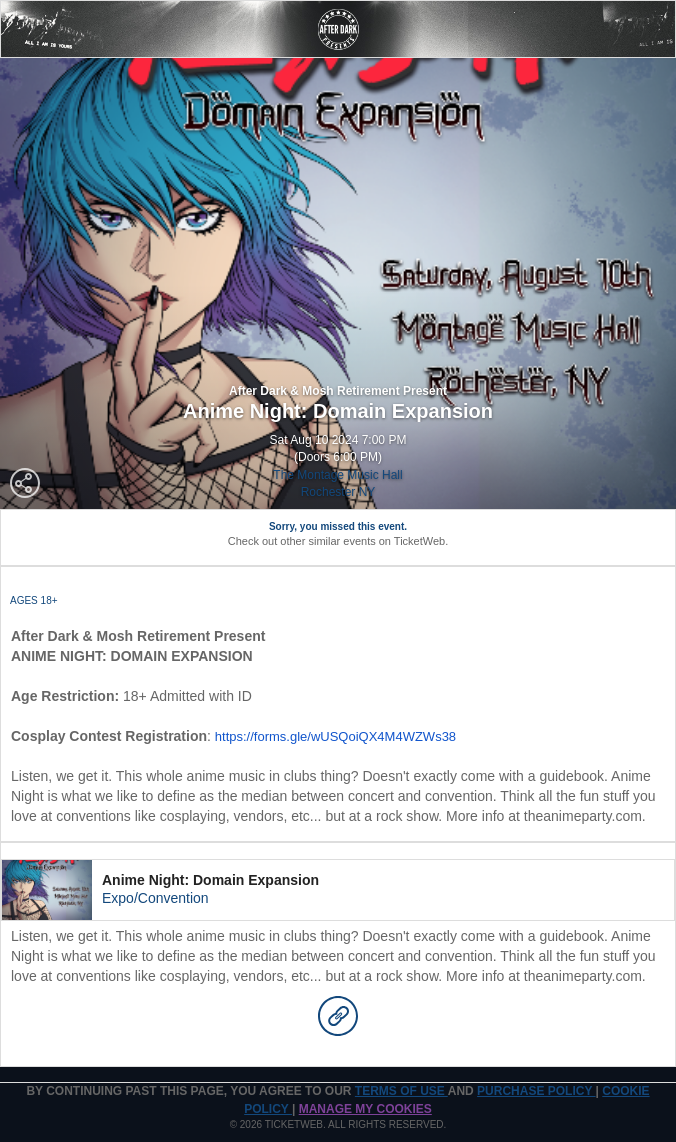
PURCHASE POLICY (536, 1091)
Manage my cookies (365, 1109)
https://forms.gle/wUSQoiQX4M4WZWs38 (335, 736)
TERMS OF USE (401, 1091)
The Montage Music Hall (337, 475)
